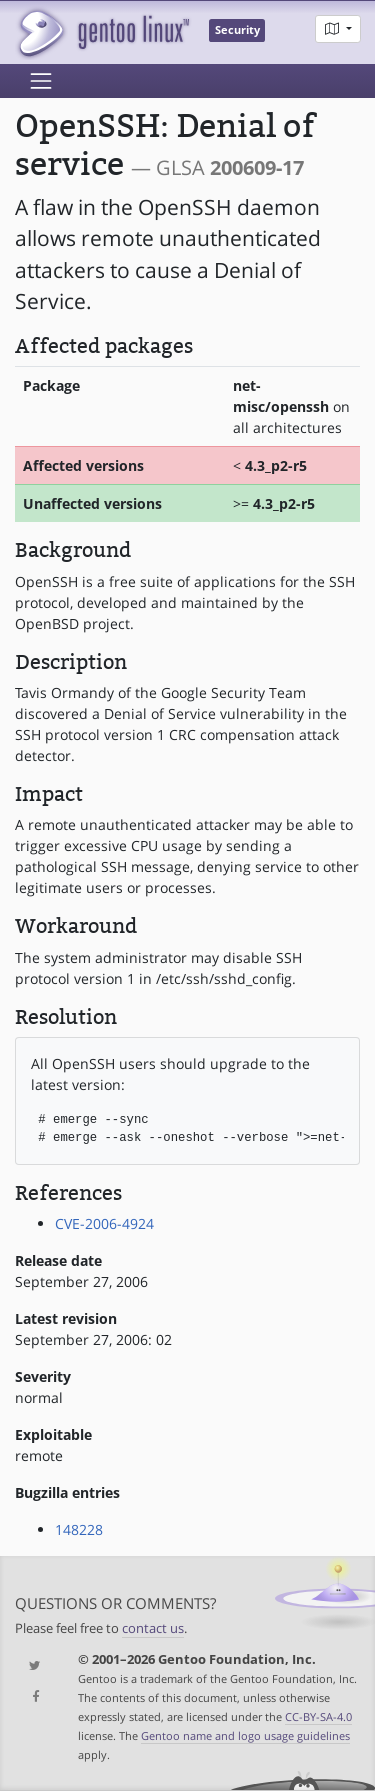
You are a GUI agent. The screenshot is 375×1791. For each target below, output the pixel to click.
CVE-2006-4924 (104, 1223)
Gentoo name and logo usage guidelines (245, 1735)
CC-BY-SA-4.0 (318, 1716)
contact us (153, 1628)
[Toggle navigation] (41, 81)
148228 (79, 1529)
